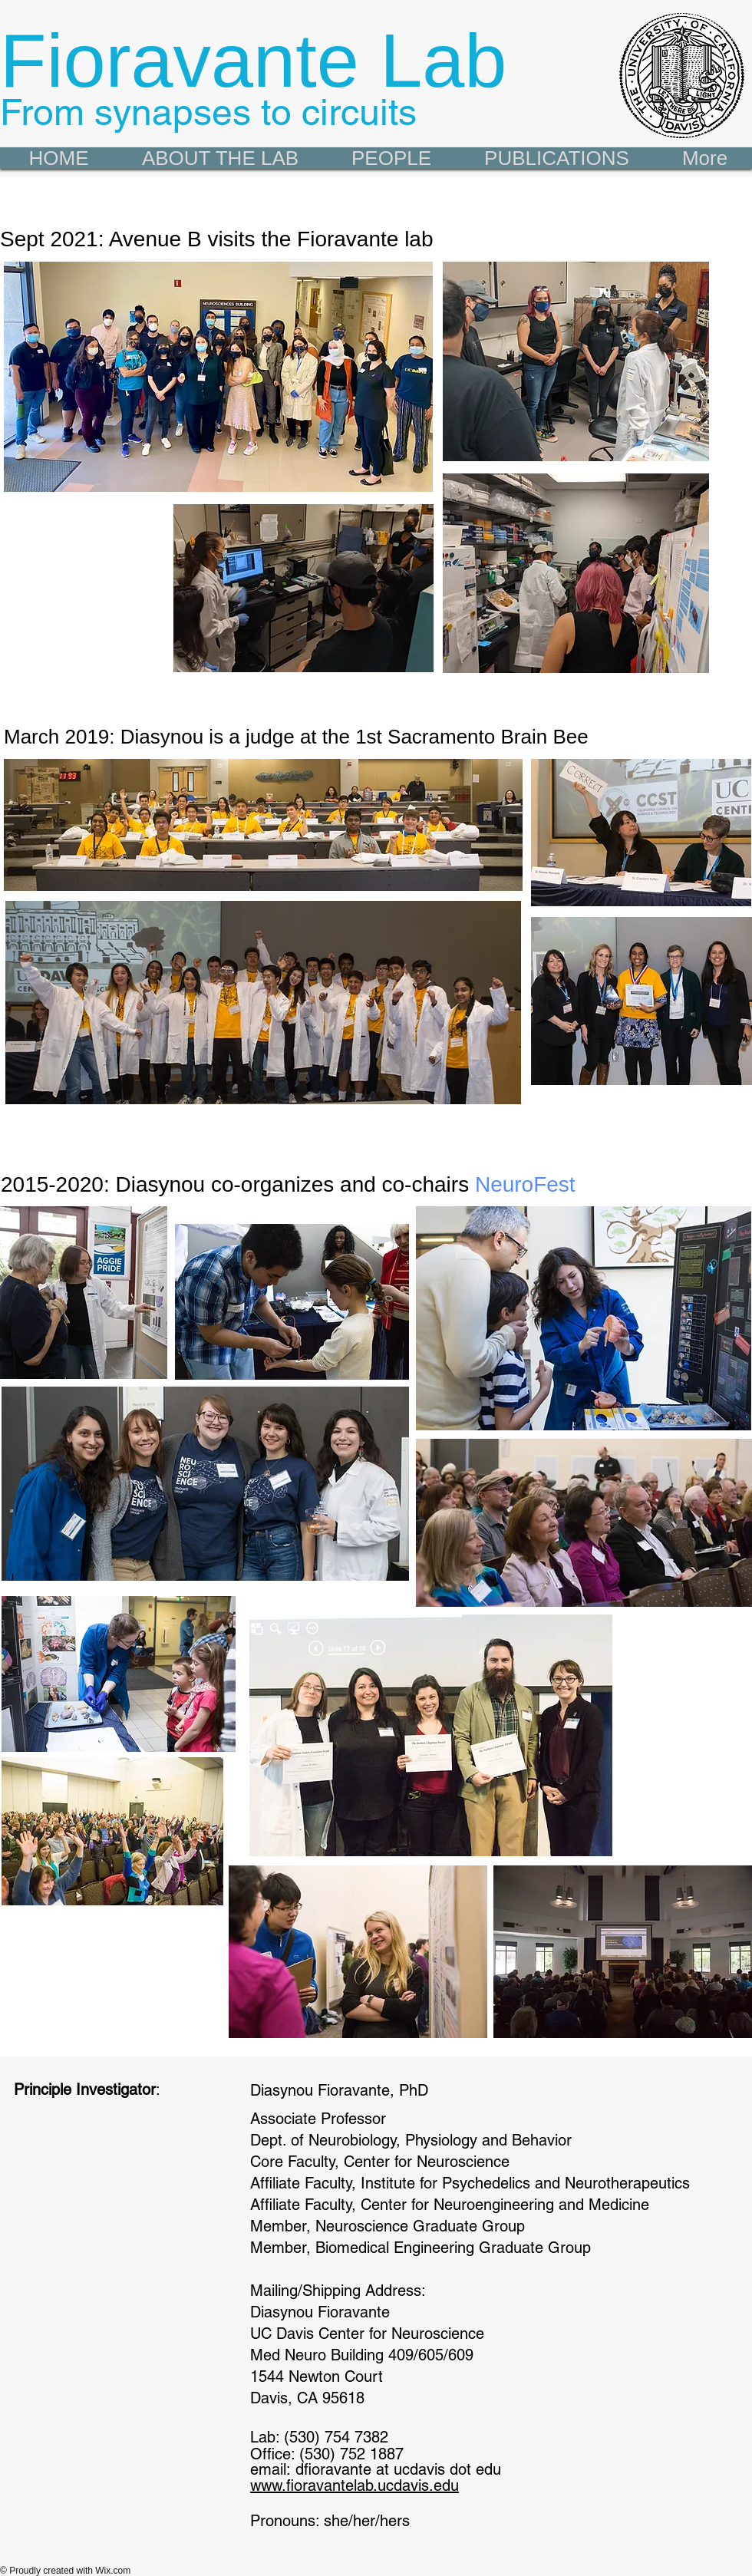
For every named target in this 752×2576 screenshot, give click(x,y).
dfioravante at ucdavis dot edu (398, 2469)
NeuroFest (525, 1184)
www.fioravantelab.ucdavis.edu (354, 2485)
